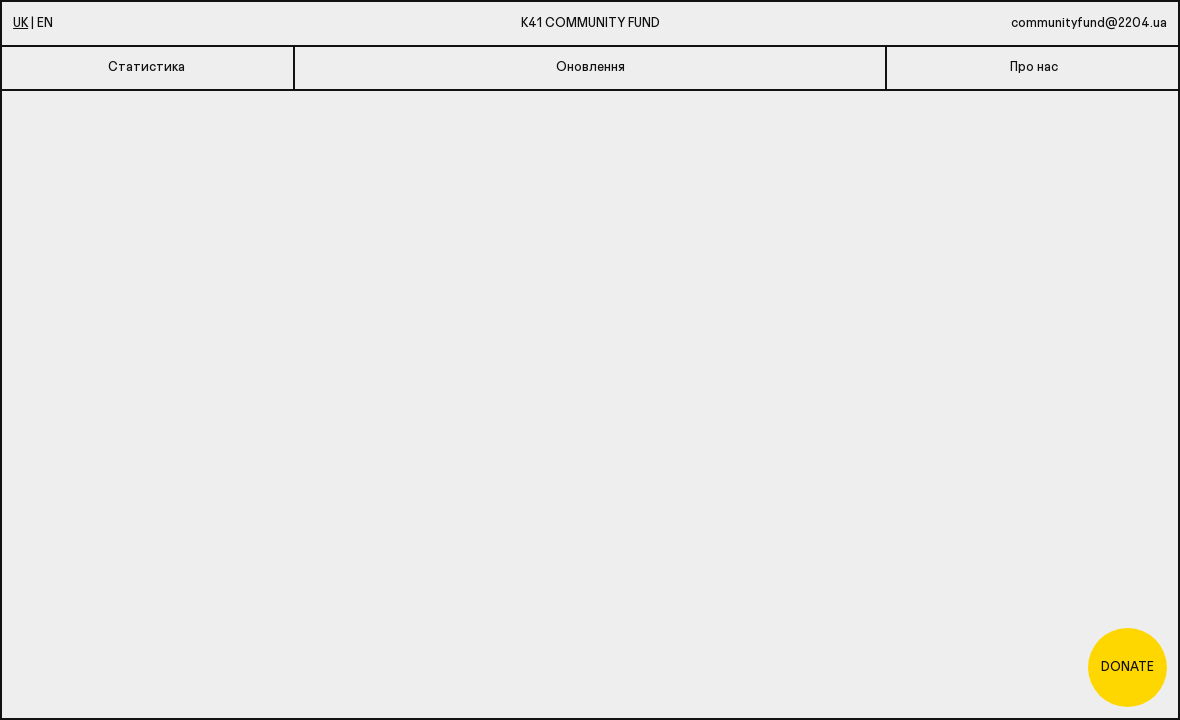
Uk (20, 21)
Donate (1127, 665)
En (45, 21)
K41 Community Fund (590, 21)
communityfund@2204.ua (1089, 21)
